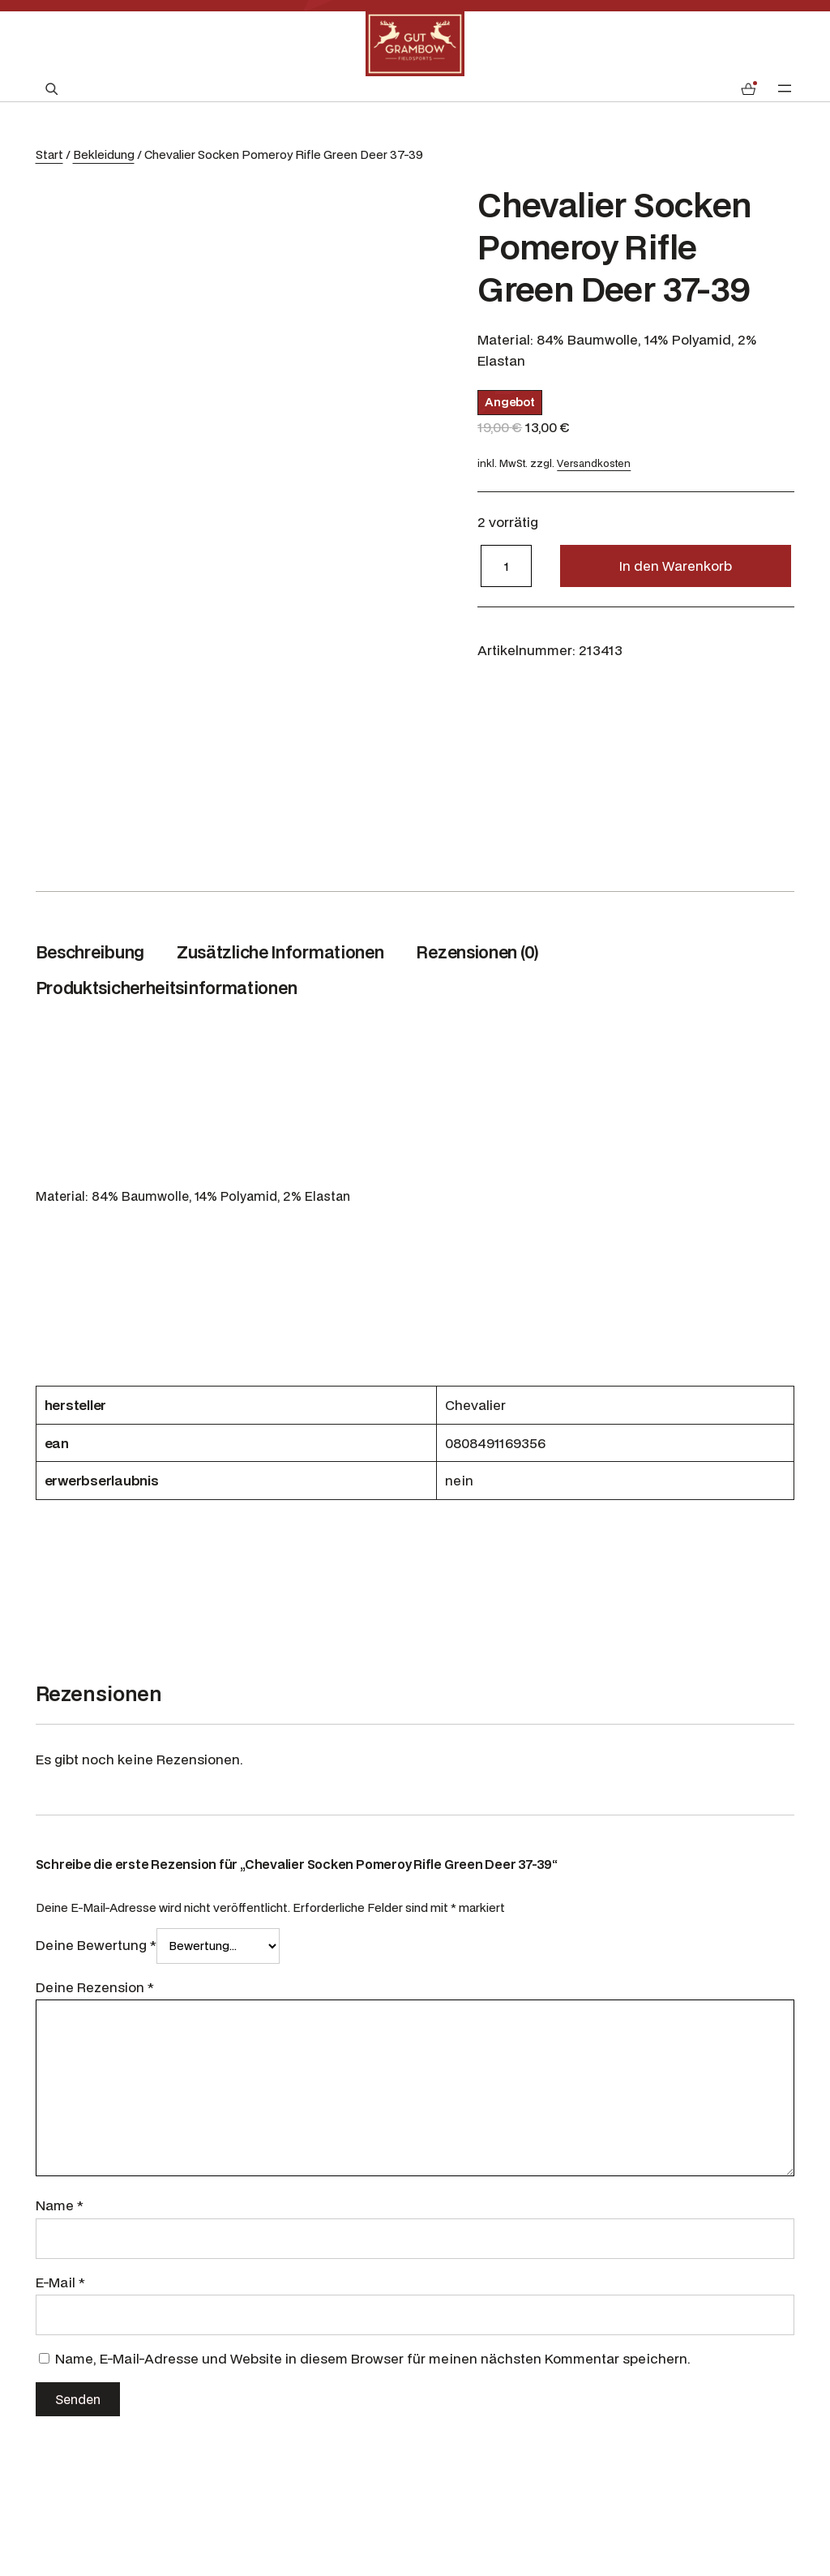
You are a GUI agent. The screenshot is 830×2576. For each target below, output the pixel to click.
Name (59, 2205)
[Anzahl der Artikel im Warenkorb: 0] (748, 89)
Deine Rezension (95, 1987)
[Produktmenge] (506, 566)
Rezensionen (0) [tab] (477, 952)
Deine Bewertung (96, 1944)
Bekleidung (104, 154)
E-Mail (60, 2282)
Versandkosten (594, 463)
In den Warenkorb (675, 565)
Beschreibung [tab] (90, 952)
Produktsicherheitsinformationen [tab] (166, 987)
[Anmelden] (708, 88)
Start (49, 154)
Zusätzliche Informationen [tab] (280, 952)
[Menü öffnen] (784, 88)
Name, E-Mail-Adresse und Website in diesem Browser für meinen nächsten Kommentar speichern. (373, 2358)
